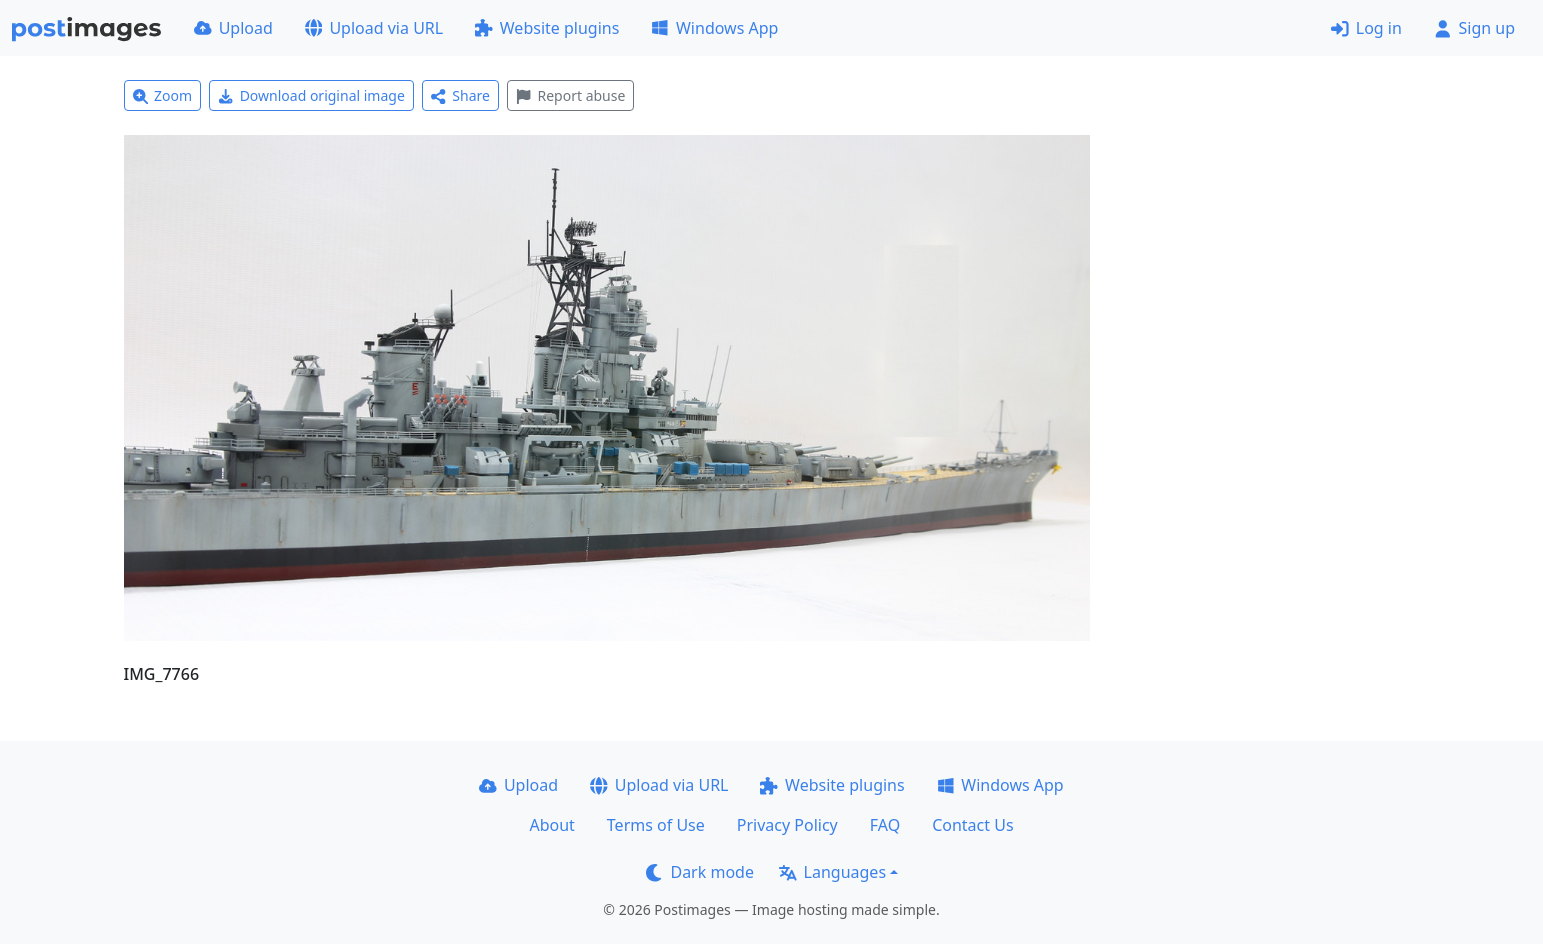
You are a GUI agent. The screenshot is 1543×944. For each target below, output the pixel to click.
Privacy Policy (787, 825)
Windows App (714, 28)
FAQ (885, 825)
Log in (1366, 28)
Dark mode (700, 872)
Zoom (163, 95)
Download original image (311, 95)
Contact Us (972, 825)
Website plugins (547, 28)
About (551, 825)
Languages (832, 872)
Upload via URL (374, 28)
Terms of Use (656, 825)
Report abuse (570, 95)
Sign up (1474, 28)
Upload (233, 28)
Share (460, 95)
